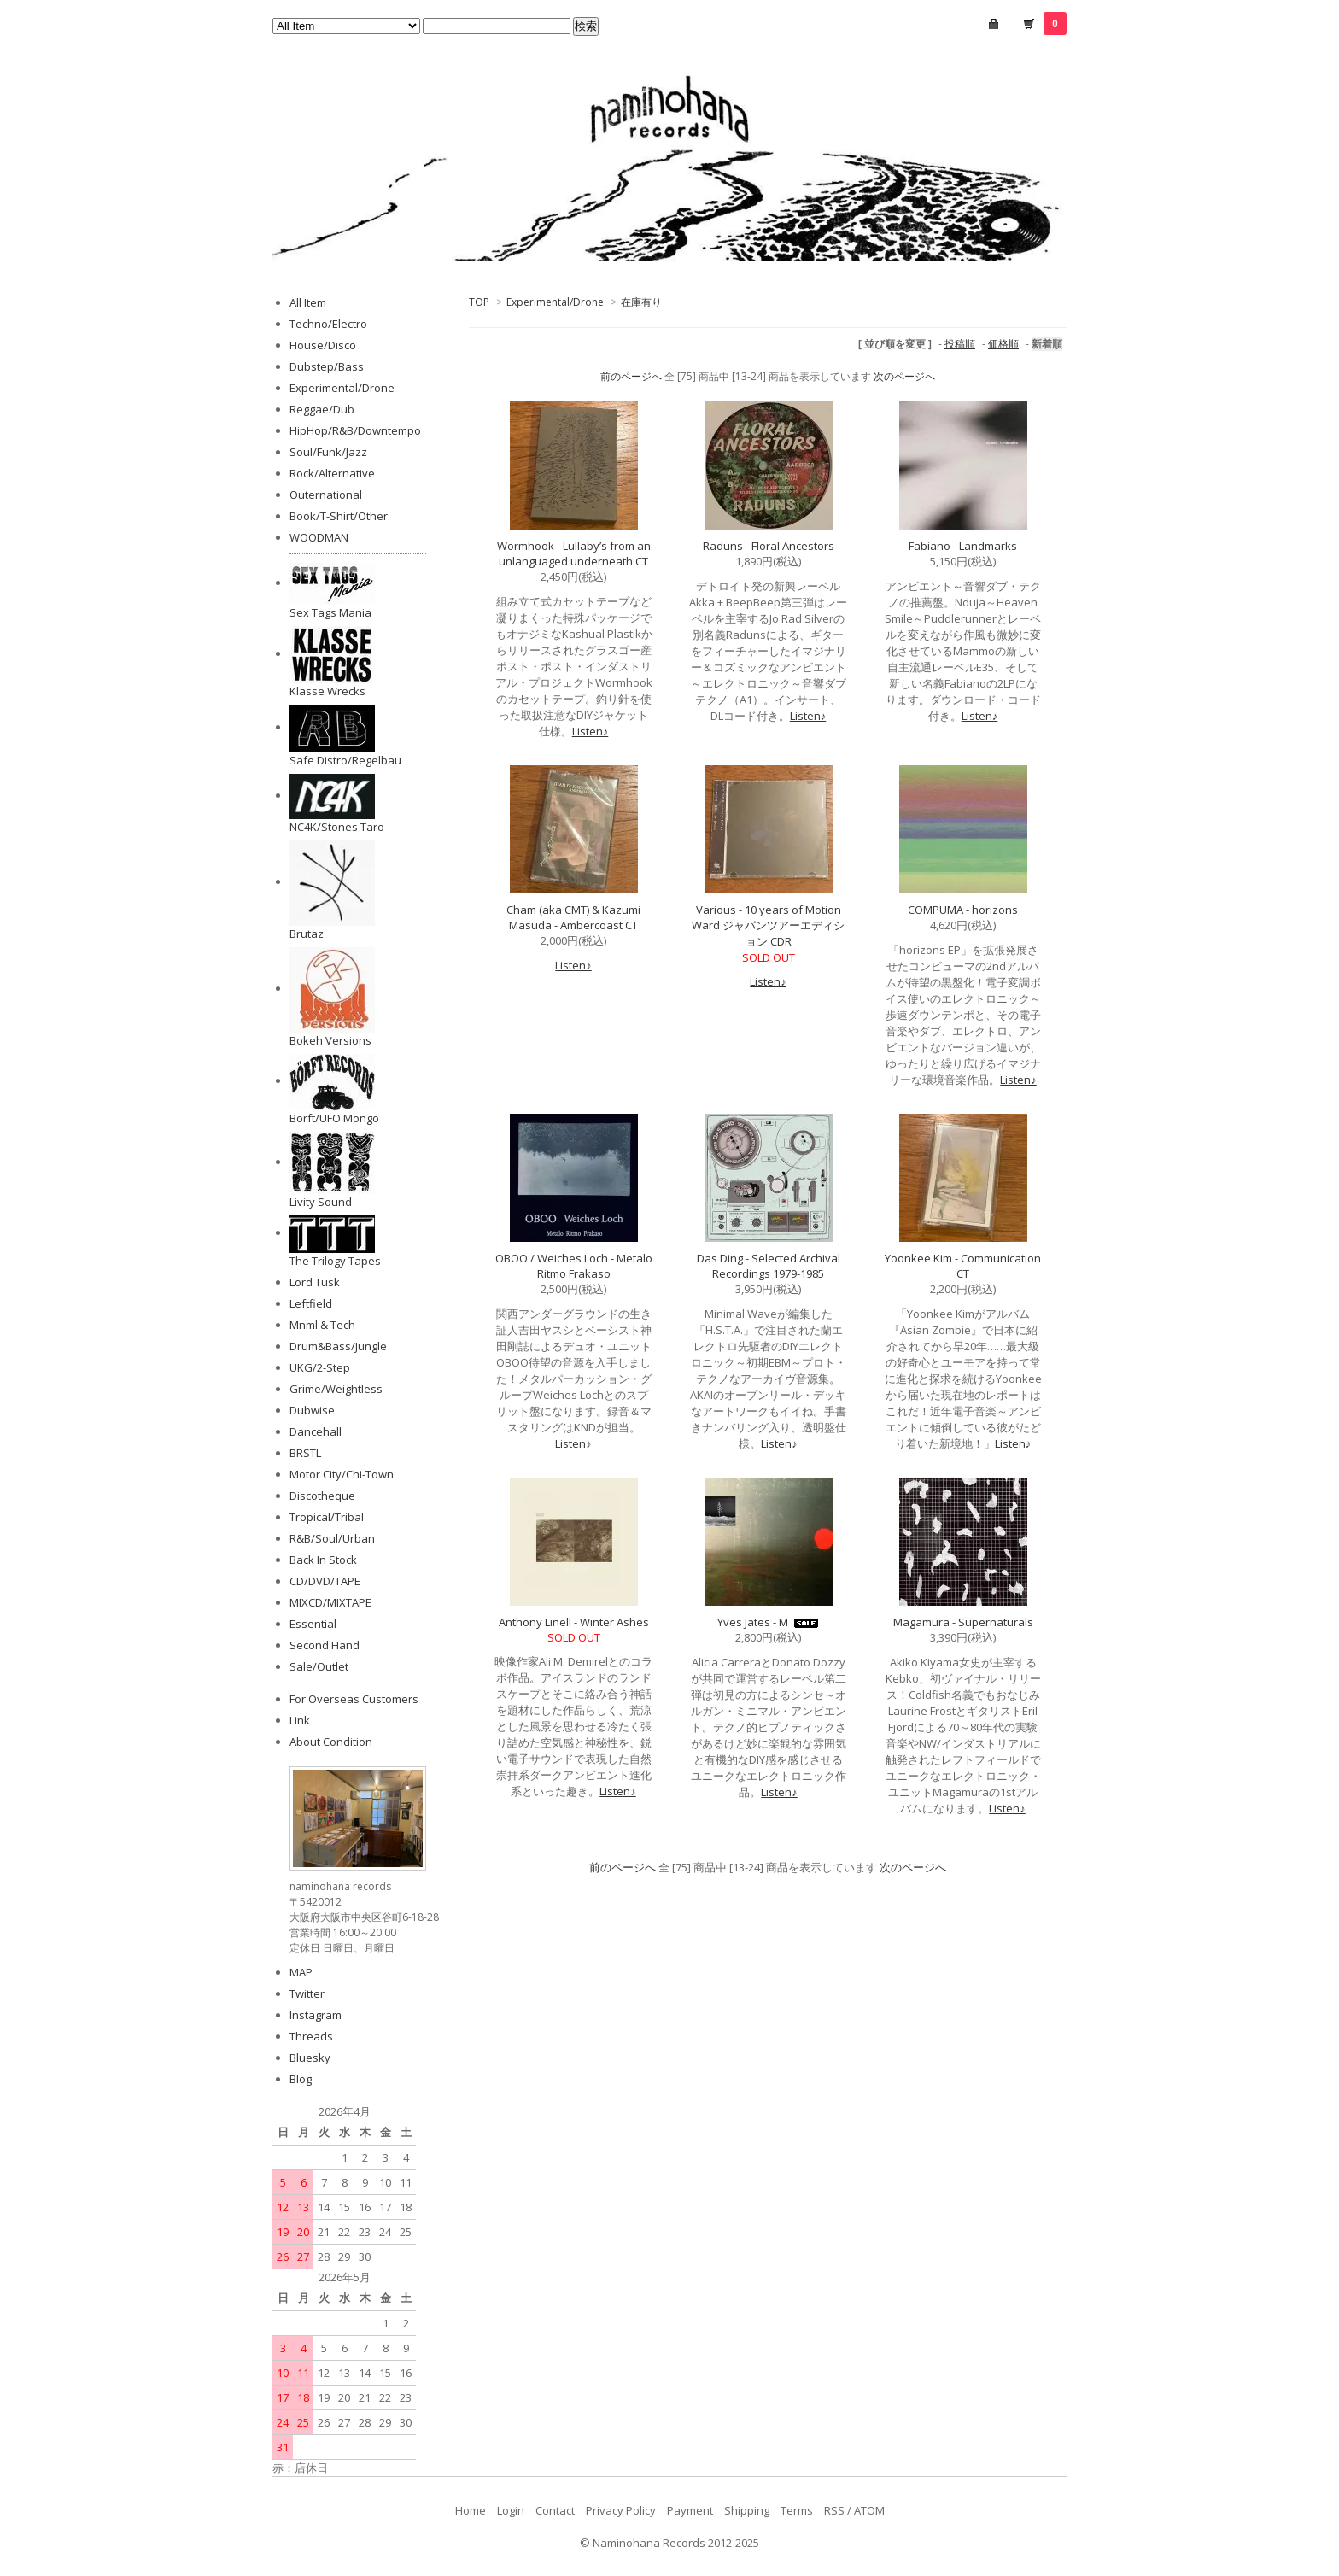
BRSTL (305, 1453)
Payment (690, 2510)
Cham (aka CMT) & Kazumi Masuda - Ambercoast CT (573, 917)
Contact (555, 2510)
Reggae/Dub (321, 409)
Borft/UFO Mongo (334, 1118)
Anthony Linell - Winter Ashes (574, 1622)
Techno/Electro (328, 323)
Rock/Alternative (332, 473)
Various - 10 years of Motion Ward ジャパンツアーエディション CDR (768, 925)
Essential (312, 1623)
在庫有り (641, 302)
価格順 (1003, 344)
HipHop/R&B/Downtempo (355, 430)
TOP (479, 302)
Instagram (315, 2015)
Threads (311, 2036)
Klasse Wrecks (327, 691)
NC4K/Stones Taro (336, 826)
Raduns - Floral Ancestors (768, 545)
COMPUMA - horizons (963, 909)
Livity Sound (320, 1201)
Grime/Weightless (336, 1388)
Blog (300, 2079)
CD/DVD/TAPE (324, 1581)
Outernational (325, 494)
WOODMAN (318, 537)
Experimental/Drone (555, 302)
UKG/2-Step (319, 1367)
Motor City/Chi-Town (341, 1474)
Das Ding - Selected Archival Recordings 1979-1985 (768, 1265)
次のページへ (904, 376)
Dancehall (315, 1431)
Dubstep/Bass (326, 366)
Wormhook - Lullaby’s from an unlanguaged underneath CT (574, 553)
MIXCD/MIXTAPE (330, 1602)
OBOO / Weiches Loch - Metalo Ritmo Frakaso (573, 1265)
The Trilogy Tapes (335, 1260)
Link (299, 1720)
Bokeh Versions (330, 1040)
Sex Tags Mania (330, 612)
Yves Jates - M (768, 1622)
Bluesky (309, 2057)
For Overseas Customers (353, 1699)
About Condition (330, 1741)
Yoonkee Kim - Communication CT (963, 1265)
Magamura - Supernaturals (963, 1622)
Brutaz (306, 933)
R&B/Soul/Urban (332, 1538)
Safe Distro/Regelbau (345, 760)
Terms (797, 2510)
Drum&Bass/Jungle (338, 1346)
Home (470, 2510)
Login (510, 2510)
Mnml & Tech (322, 1324)
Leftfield (310, 1303)
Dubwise (312, 1410)
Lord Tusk (314, 1282)
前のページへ (631, 376)
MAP (301, 1972)
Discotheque (322, 1495)
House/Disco (322, 345)
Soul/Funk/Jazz (328, 452)
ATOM (869, 2510)
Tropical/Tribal (326, 1517)
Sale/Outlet (318, 1666)
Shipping (746, 2510)
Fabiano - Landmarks (963, 545)
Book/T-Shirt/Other (338, 516)
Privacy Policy (621, 2510)
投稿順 (959, 344)
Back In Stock (323, 1559)
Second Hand (324, 1645)
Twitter (307, 1993)
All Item (307, 302)
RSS (834, 2510)
